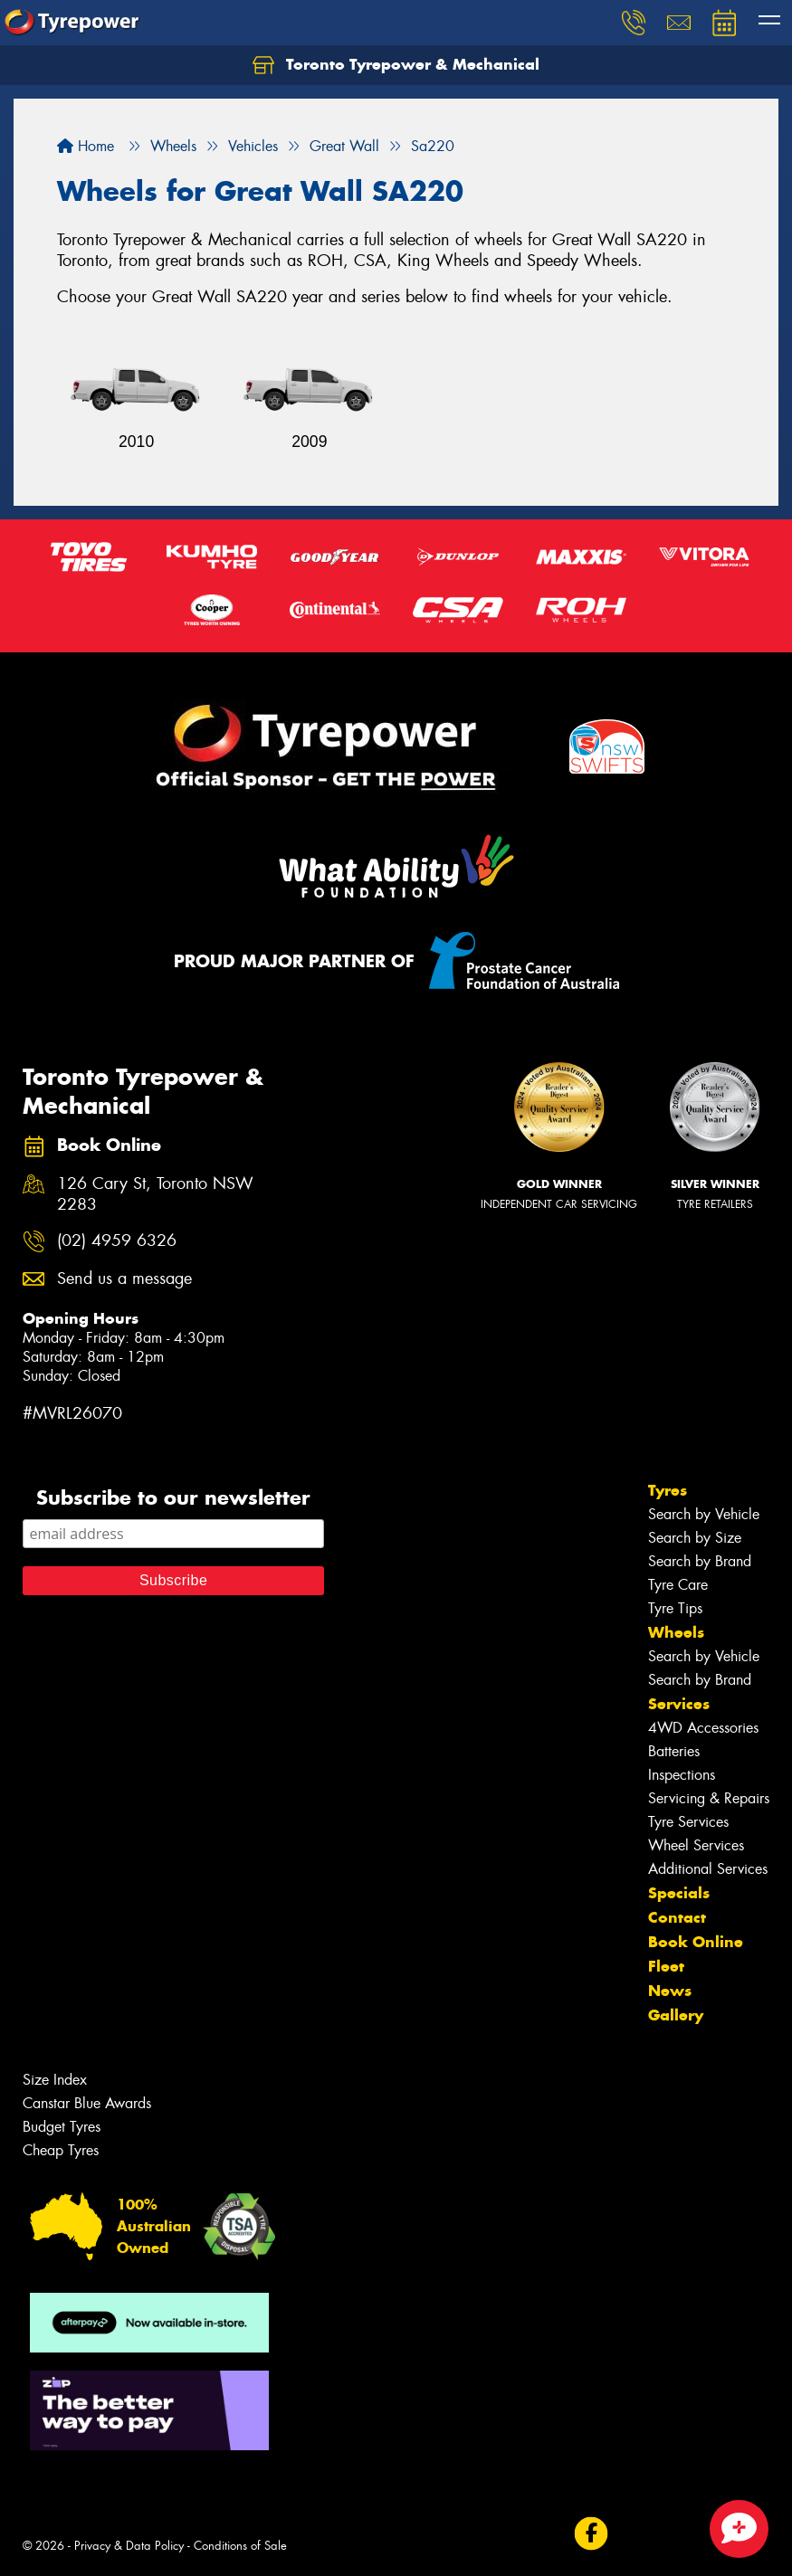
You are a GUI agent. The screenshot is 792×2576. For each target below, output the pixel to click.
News (670, 1991)
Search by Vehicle (703, 1514)
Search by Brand (699, 1561)
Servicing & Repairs (708, 1798)
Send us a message (124, 1279)
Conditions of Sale (240, 2545)
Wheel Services (696, 1845)
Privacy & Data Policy (129, 2545)
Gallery (675, 2015)
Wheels (676, 1632)
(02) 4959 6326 (117, 1241)
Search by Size (694, 1537)
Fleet (666, 1966)
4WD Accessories (703, 1727)
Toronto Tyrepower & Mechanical (396, 65)
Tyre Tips (675, 1608)
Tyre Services (688, 1821)
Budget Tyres (61, 2126)
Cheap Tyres (61, 2150)
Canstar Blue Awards (87, 2103)
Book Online (695, 1942)
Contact (677, 1917)
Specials (679, 1893)
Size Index (55, 2079)
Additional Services (708, 1868)
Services (679, 1704)
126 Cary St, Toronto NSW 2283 (155, 1194)
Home (85, 146)
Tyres (667, 1490)
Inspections (681, 1774)
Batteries (674, 1751)
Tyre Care (678, 1584)
